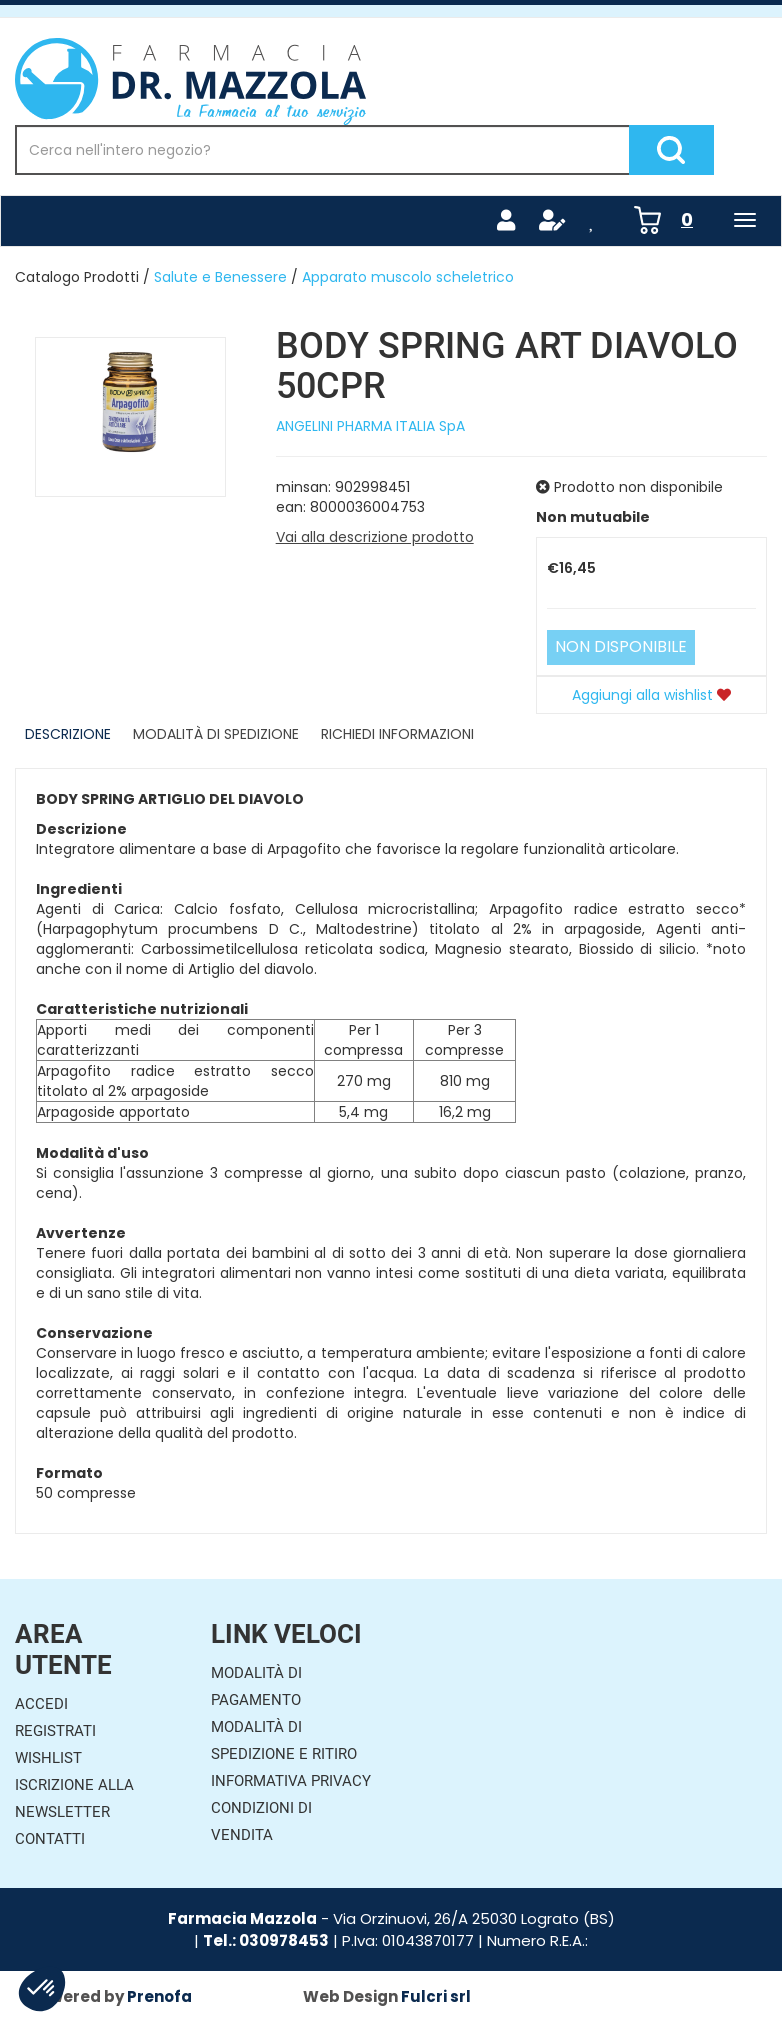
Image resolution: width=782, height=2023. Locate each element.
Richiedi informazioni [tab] (397, 734)
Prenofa (159, 1996)
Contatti (50, 1839)
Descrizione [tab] (68, 734)
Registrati (55, 1731)
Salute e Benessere (220, 277)
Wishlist (48, 1758)
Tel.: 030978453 (266, 1940)
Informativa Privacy (291, 1781)
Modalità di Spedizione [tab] (216, 734)
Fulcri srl (436, 1996)
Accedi (41, 1704)
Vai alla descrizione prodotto (375, 537)
